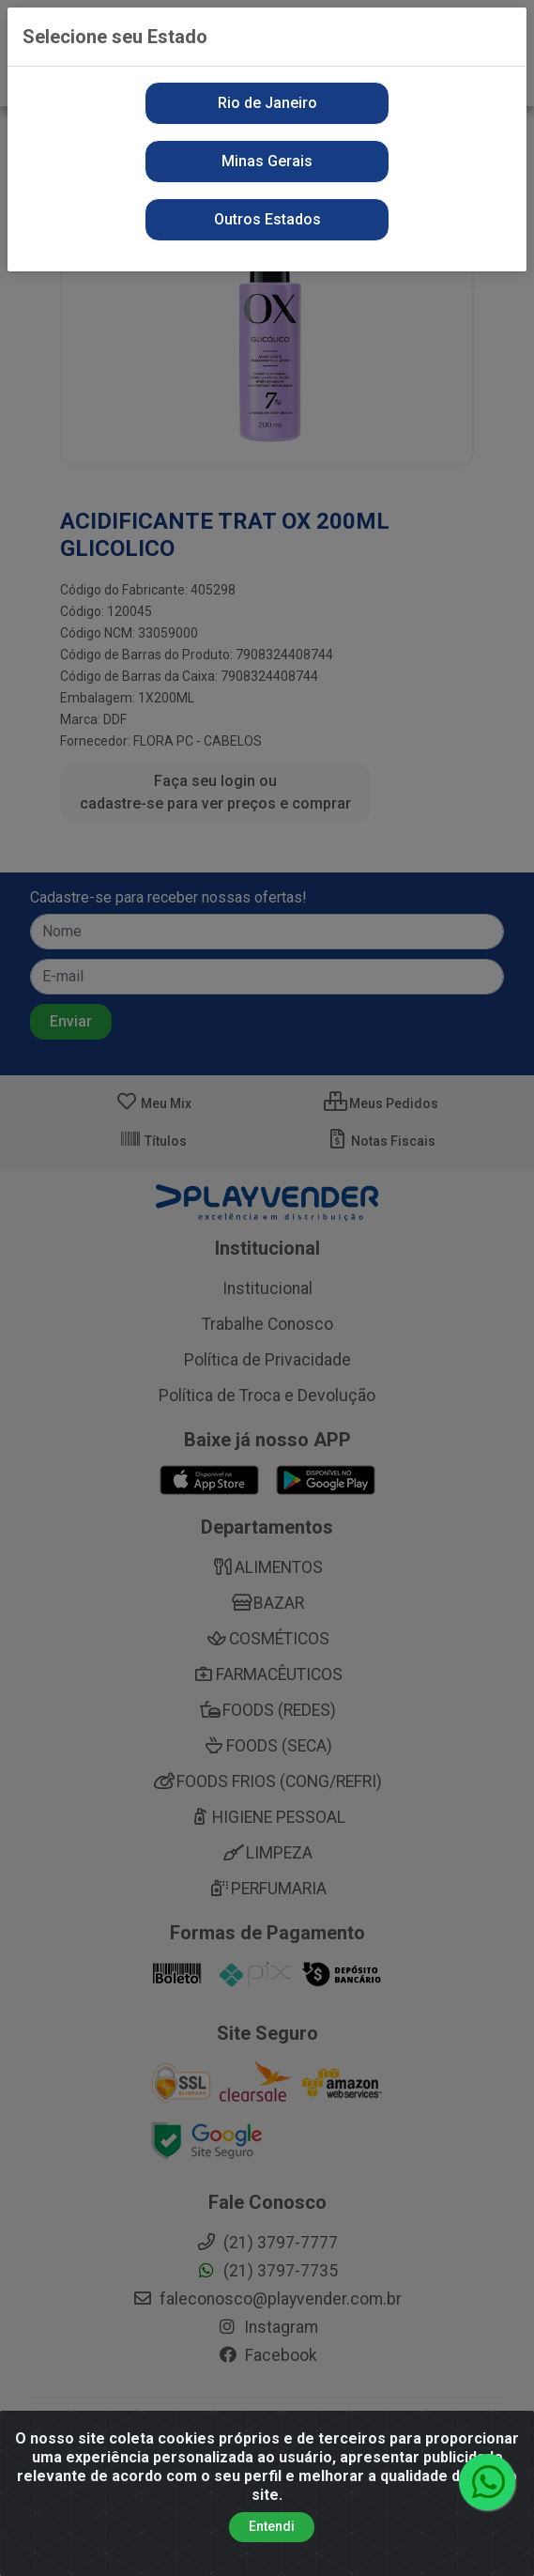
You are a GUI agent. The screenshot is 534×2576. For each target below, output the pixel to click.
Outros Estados (267, 219)
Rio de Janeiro (267, 103)
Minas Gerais (267, 161)
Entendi (272, 2536)
